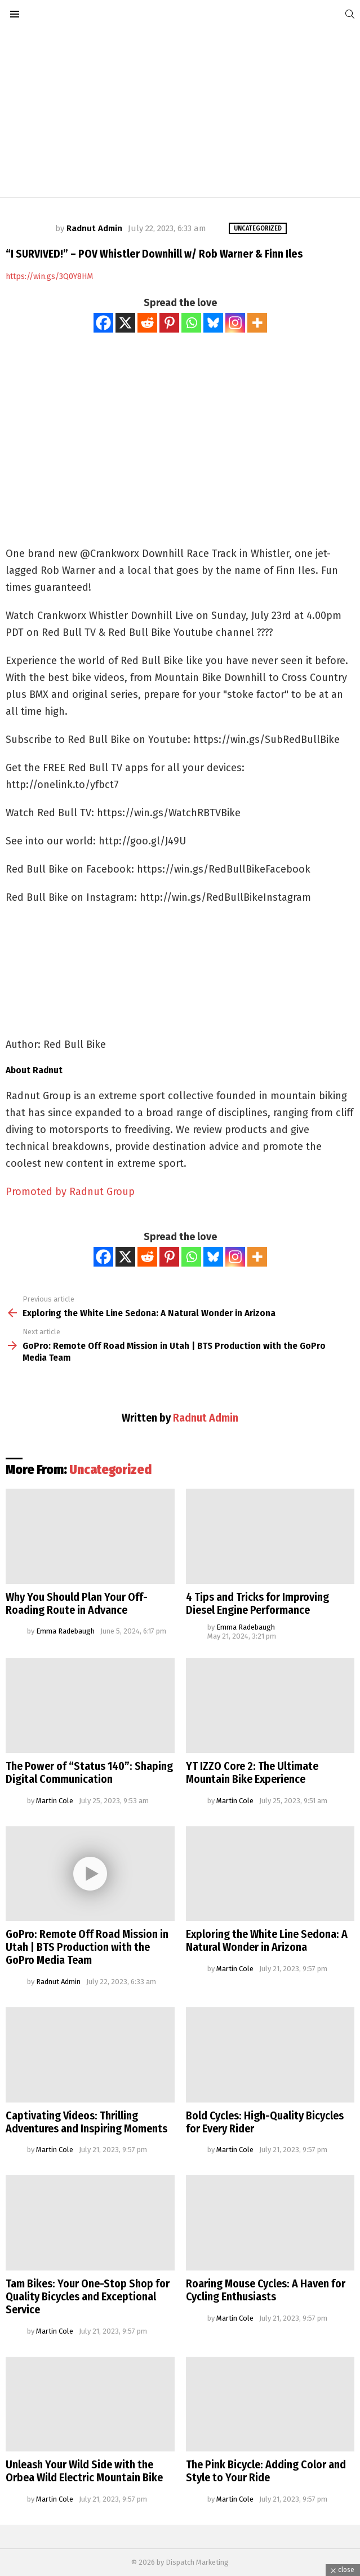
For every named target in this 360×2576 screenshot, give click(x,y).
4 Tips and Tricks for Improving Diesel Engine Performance (257, 1603)
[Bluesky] (213, 323)
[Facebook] (103, 323)
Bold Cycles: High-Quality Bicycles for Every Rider (265, 2122)
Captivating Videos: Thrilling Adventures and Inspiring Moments (86, 2122)
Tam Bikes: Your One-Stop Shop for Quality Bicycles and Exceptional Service (88, 2296)
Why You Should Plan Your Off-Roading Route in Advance (77, 1603)
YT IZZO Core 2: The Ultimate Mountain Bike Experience (252, 1772)
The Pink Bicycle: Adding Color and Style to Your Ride (266, 2471)
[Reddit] (147, 323)
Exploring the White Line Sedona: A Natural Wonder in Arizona (267, 1940)
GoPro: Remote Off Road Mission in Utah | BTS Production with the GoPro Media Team (87, 1947)
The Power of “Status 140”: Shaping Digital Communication (89, 1772)
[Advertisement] (180, 113)
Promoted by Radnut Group (70, 1191)
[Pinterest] (169, 323)
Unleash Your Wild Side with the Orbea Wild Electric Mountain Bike (84, 2471)
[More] (257, 323)
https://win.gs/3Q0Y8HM (49, 276)
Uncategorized (110, 1469)
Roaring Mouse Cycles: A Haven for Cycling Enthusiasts (265, 2290)
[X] (125, 323)
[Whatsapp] (191, 323)
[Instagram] (235, 323)
